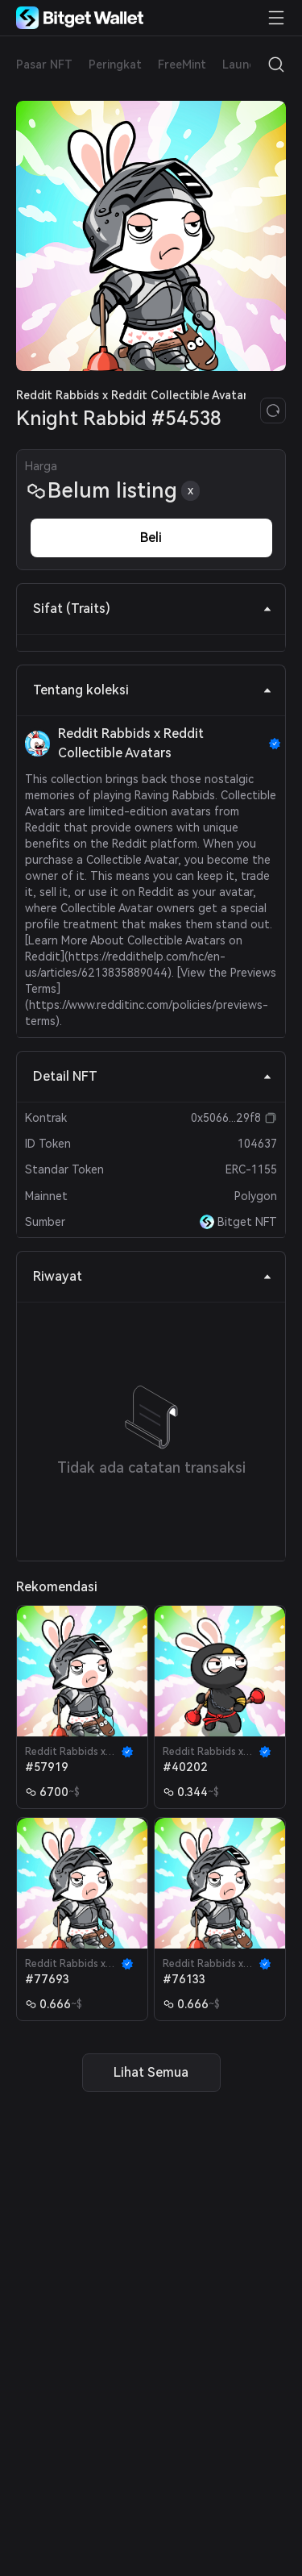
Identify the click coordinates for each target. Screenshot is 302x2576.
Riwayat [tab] (152, 1276)
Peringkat (115, 64)
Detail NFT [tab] (152, 1076)
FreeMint (182, 64)
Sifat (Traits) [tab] (152, 608)
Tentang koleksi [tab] (152, 690)
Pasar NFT (44, 64)
